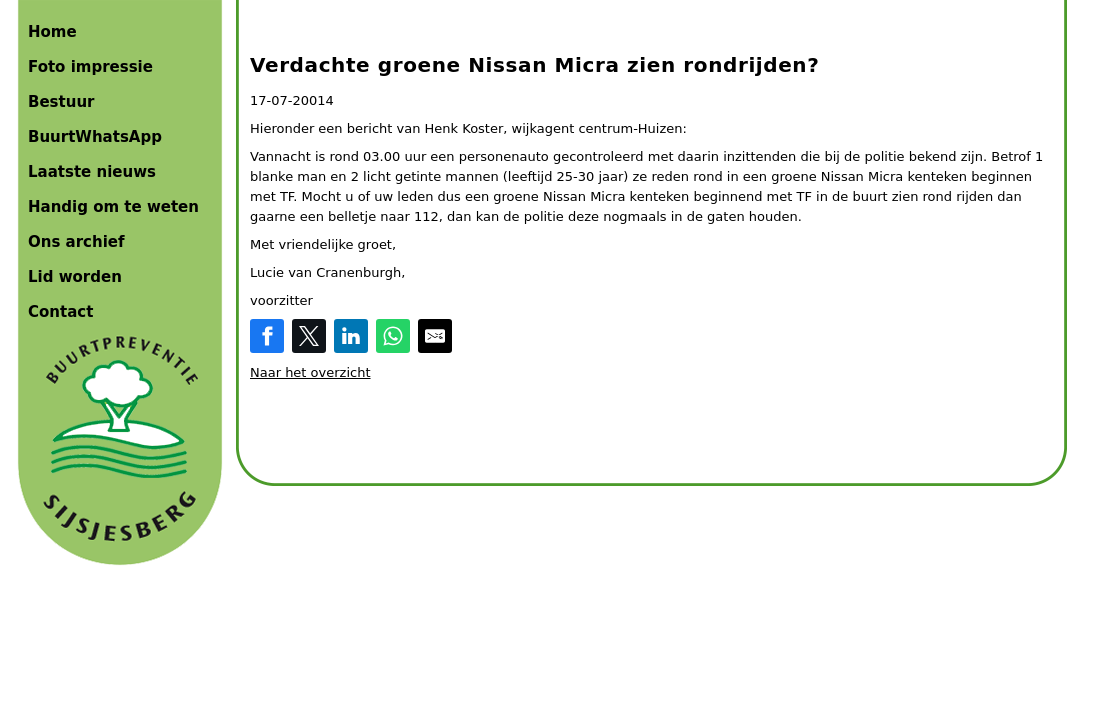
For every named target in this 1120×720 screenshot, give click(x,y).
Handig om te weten (113, 207)
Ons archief (76, 242)
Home (52, 32)
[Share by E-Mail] (435, 336)
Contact (60, 312)
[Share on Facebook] (267, 336)
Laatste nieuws (92, 172)
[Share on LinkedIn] (351, 336)
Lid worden (75, 277)
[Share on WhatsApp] (393, 336)
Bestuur (61, 102)
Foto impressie (90, 67)
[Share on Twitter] (309, 336)
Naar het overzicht (310, 372)
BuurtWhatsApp (95, 137)
